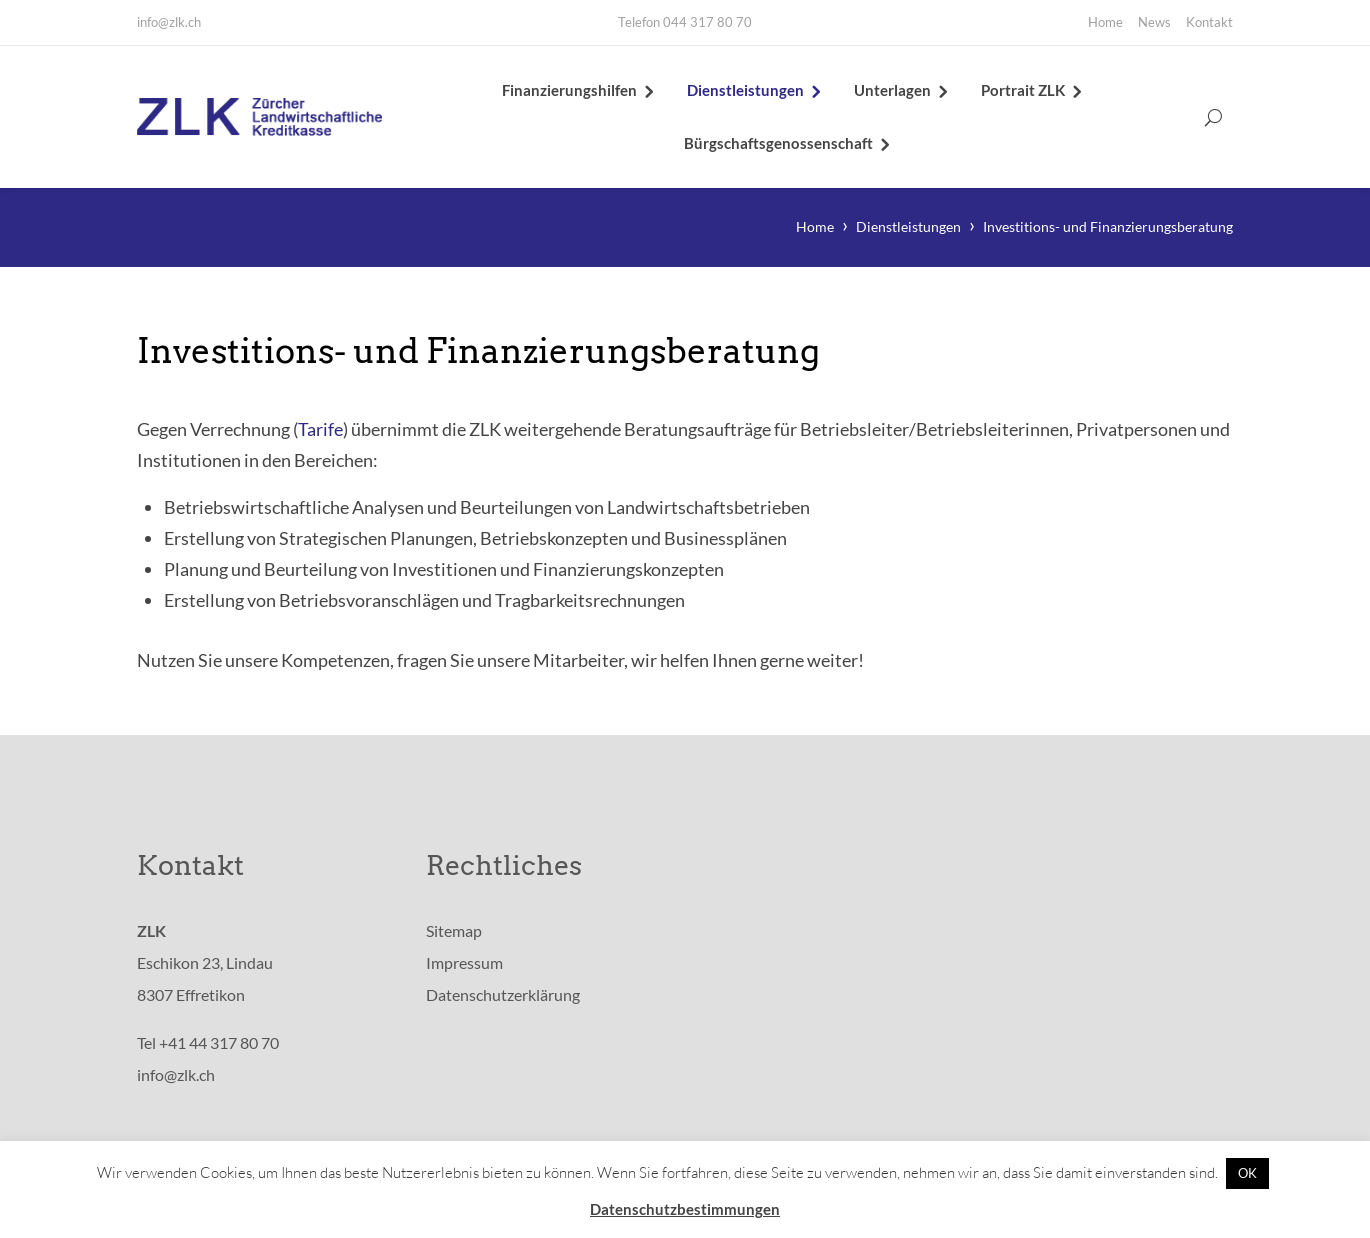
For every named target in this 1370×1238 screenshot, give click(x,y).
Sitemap (454, 934)
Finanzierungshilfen (569, 92)
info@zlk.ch (169, 22)
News (1154, 22)
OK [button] (1247, 1173)
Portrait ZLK (1023, 92)
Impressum (464, 966)
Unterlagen (892, 92)
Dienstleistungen (745, 92)
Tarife (320, 433)
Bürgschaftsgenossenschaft (778, 145)
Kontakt (1209, 22)
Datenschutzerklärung (503, 998)
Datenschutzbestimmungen (685, 1209)
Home (1105, 22)
